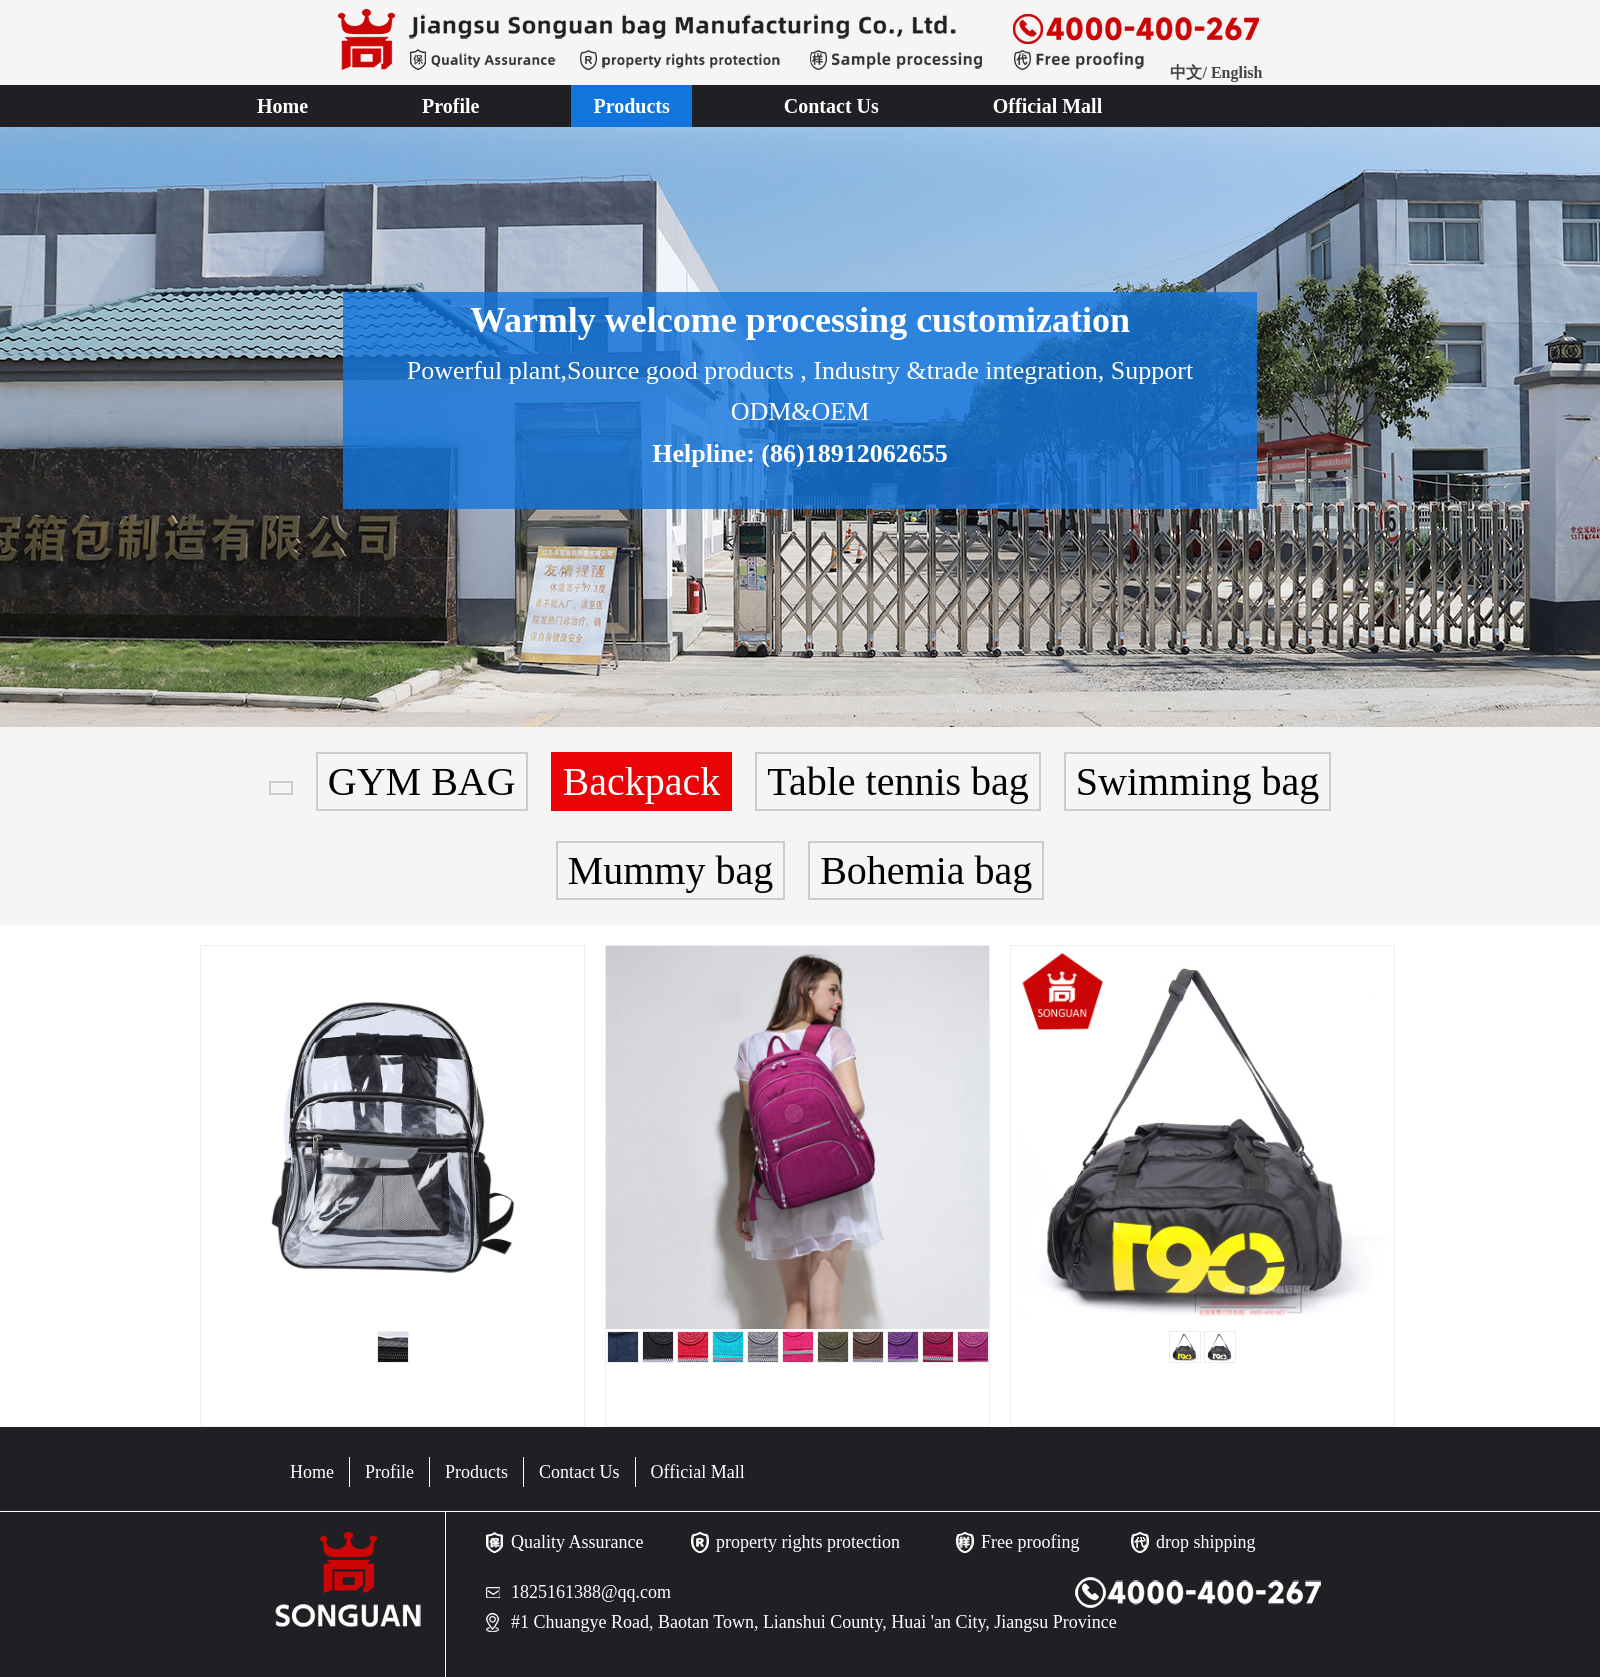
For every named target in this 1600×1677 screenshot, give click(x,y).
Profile (450, 106)
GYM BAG (422, 781)
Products (631, 106)
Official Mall (1047, 106)
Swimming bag (1197, 781)
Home (282, 106)
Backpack (642, 781)
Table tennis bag (898, 781)
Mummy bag (671, 870)
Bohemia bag (926, 870)
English (1237, 72)
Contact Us (831, 106)
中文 (1186, 72)
